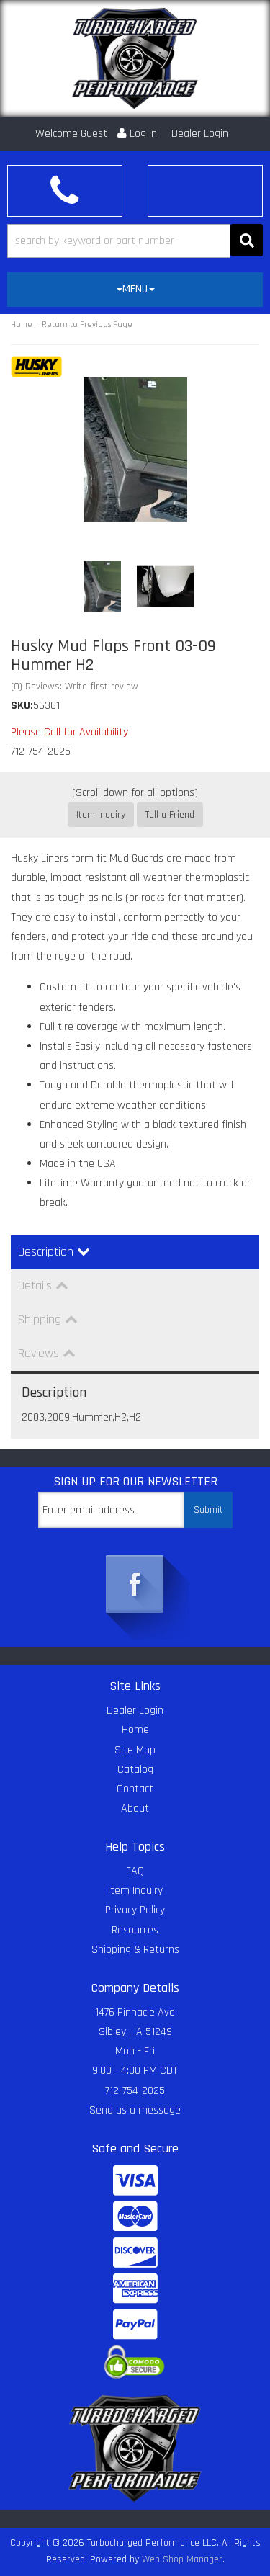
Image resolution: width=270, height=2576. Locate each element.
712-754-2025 (135, 2090)
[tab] (135, 289)
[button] (135, 241)
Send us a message (135, 2110)
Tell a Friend (169, 814)
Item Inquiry (100, 814)
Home (21, 324)
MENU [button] (136, 289)
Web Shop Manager (182, 2559)
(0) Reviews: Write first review (74, 686)
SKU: (22, 705)
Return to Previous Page (87, 324)
